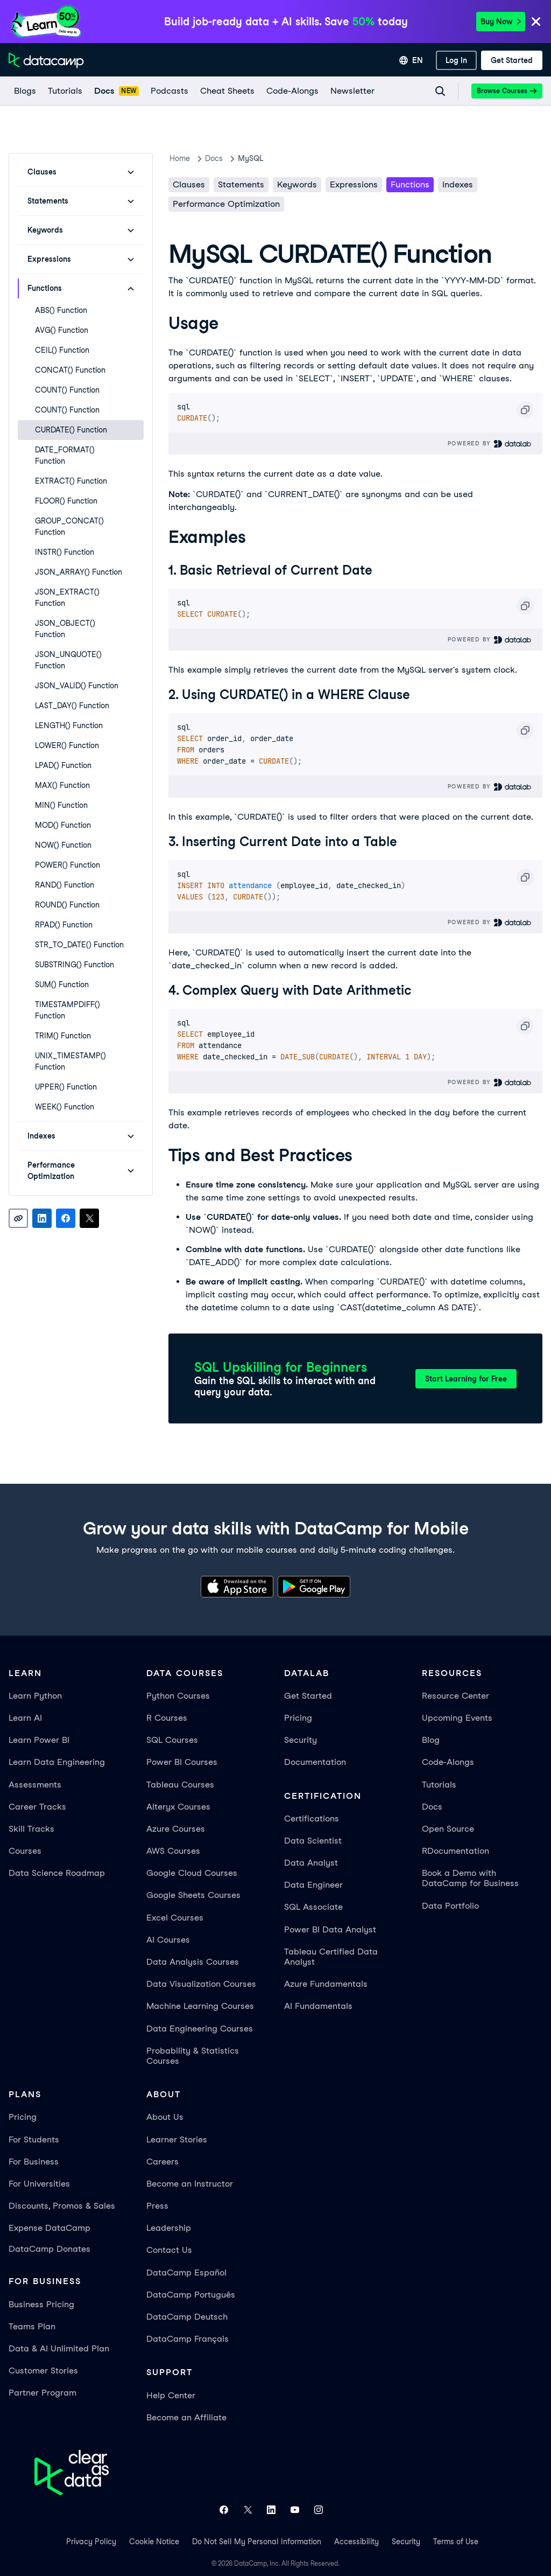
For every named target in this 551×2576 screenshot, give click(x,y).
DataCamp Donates (49, 2249)
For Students (34, 2139)
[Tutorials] (65, 91)
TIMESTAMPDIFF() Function (67, 1010)
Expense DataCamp (49, 2228)
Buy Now (501, 21)
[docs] (116, 91)
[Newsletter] (352, 91)
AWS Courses (173, 1851)
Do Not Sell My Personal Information (256, 2541)
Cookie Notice (154, 2541)
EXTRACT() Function (71, 481)
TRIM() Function (63, 1035)
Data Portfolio (450, 1906)
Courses (25, 1851)
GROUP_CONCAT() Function (69, 526)
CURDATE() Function (71, 429)
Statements (241, 184)
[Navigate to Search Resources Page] (440, 91)
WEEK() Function (64, 1106)
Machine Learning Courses (200, 2006)
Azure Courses (175, 1829)
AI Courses (168, 1940)
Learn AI (25, 1718)
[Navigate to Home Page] (46, 60)
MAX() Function (62, 785)
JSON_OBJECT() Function (65, 629)
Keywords (297, 184)
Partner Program (42, 2392)
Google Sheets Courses (193, 1895)
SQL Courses (172, 1740)
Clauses (189, 184)
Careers (162, 2161)
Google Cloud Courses (191, 1873)
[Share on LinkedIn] (42, 1218)
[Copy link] (18, 1218)
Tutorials (439, 1784)
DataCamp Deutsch (187, 2317)
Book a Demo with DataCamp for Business (470, 1878)
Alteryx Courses (178, 1807)
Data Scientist (313, 1840)
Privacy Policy (91, 2541)
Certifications (311, 1818)
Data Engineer (313, 1885)
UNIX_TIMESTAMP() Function (70, 1061)
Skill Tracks (31, 1829)
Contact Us (169, 2250)
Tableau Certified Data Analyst (331, 1956)
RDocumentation (455, 1851)
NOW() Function (63, 845)
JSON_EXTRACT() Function (67, 598)
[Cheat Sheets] (227, 91)
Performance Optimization (226, 204)
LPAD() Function (63, 765)
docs (214, 158)
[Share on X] (89, 1218)
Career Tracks (37, 1807)
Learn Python (35, 1696)
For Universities (39, 2184)
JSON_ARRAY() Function (78, 572)
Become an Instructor (189, 2184)
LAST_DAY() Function (72, 705)
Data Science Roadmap (57, 1873)
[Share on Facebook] (65, 1218)
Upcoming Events (457, 1718)
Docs (432, 1807)
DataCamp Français (187, 2339)
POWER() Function (67, 865)
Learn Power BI (39, 1740)
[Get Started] (511, 60)
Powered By (490, 443)
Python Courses (178, 1696)
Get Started (308, 1696)
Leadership (168, 2228)
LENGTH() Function (69, 725)
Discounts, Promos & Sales (62, 2206)
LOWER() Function (67, 745)
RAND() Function (64, 885)
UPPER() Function (66, 1087)
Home (179, 158)
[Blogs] (24, 91)
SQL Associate (313, 1907)
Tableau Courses (180, 1784)
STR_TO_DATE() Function (79, 944)
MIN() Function (61, 805)
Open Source (448, 1829)
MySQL (250, 158)
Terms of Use (455, 2541)
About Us (164, 2117)
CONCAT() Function (70, 370)
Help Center (170, 2395)
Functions (410, 184)
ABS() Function (61, 310)
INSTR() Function (64, 552)
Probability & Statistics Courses (192, 2056)
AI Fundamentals (318, 2006)
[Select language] (411, 60)
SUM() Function (62, 984)
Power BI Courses (181, 1762)
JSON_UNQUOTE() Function (68, 660)
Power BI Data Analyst (330, 1929)
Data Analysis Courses (192, 1962)
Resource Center (455, 1696)
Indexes (457, 184)
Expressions (354, 184)
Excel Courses (174, 1917)
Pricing (298, 1718)
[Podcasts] (169, 91)
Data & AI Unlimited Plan (59, 2348)
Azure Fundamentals (326, 1984)
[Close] (536, 22)
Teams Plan (32, 2326)
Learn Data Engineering (57, 1762)
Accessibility (356, 2541)
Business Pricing (41, 2304)
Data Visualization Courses (201, 1984)
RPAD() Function (64, 924)
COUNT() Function (67, 390)
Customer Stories (43, 2370)
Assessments (35, 1784)
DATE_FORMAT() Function (65, 455)
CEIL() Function (62, 350)
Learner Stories (176, 2139)
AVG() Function (61, 330)
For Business (34, 2161)
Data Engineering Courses (199, 2028)
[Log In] (456, 60)
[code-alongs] (292, 91)
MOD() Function (63, 825)
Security (300, 1740)
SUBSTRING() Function (74, 964)
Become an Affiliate (186, 2417)
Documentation (315, 1762)
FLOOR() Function (66, 501)
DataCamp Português (190, 2294)
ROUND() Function (67, 904)
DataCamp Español (186, 2272)
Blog (431, 1740)
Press (157, 2206)
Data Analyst (311, 1863)
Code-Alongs (448, 1762)
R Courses (166, 1718)
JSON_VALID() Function (76, 685)
